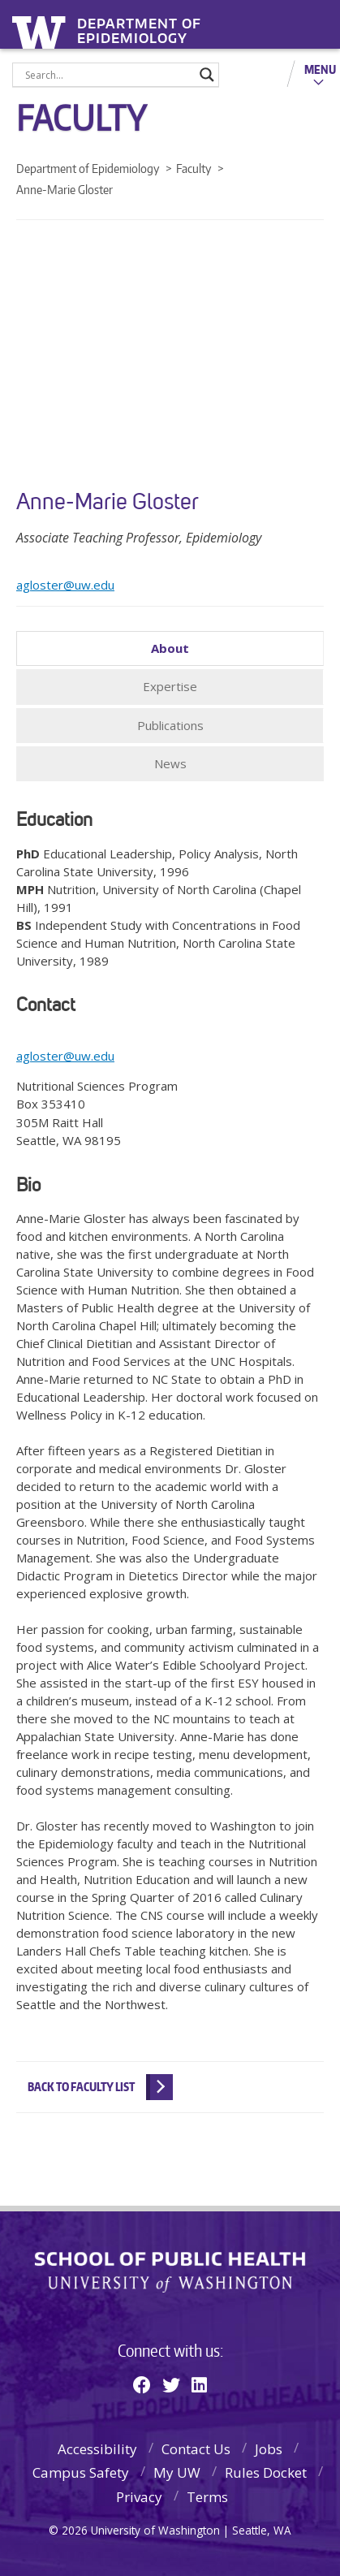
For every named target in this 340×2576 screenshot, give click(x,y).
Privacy (139, 2496)
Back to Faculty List (81, 2087)
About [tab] (170, 648)
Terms (207, 2496)
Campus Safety (80, 2472)
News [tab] (170, 763)
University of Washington (41, 30)
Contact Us (195, 2449)
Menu (320, 69)
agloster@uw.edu (65, 585)
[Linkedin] (199, 2384)
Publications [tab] (170, 725)
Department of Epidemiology (139, 26)
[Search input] (108, 74)
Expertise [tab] (170, 686)
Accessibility (97, 2449)
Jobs (268, 2449)
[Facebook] (142, 2384)
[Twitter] (171, 2384)
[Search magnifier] (207, 74)
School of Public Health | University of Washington (170, 2272)
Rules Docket (266, 2472)
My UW (176, 2472)
